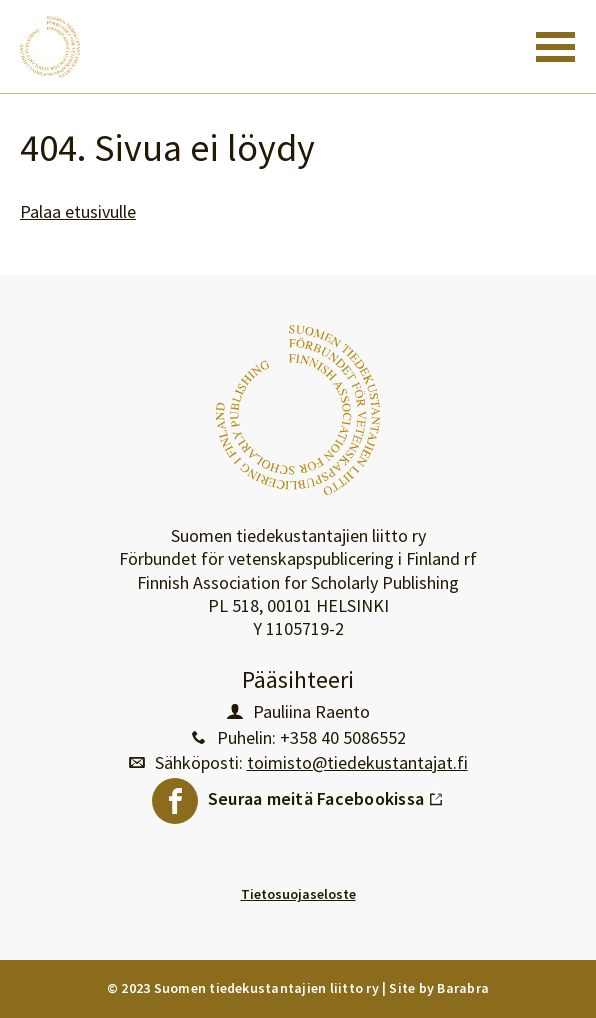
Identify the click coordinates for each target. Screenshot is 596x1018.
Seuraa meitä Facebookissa (326, 794)
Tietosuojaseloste (298, 894)
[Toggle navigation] (555, 47)
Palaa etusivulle (78, 212)
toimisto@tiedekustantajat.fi (357, 763)
